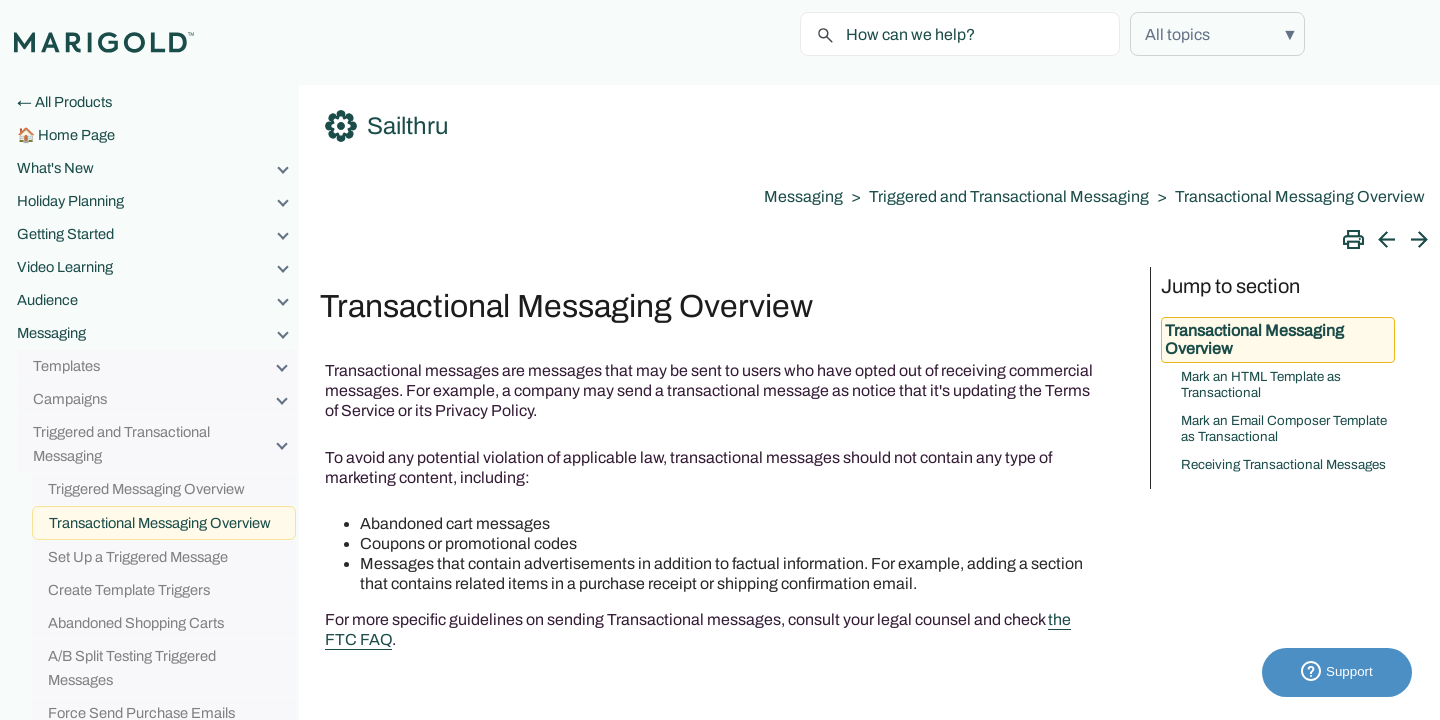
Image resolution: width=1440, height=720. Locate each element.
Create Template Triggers (129, 590)
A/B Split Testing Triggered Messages (132, 668)
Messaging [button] (157, 333)
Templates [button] (165, 366)
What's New (157, 168)
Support (1336, 672)
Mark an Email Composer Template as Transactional (1284, 428)
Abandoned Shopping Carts (136, 623)
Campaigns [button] (165, 399)
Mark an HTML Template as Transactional (1261, 384)
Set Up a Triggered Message (138, 557)
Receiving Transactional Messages (1283, 464)
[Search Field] (960, 34)
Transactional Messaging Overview (160, 523)
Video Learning (157, 267)
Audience (157, 300)
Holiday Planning (157, 201)
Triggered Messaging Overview (146, 489)
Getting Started (157, 234)
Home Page (76, 135)
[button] (1217, 34)
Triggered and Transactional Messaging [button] (165, 444)
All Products (73, 102)
